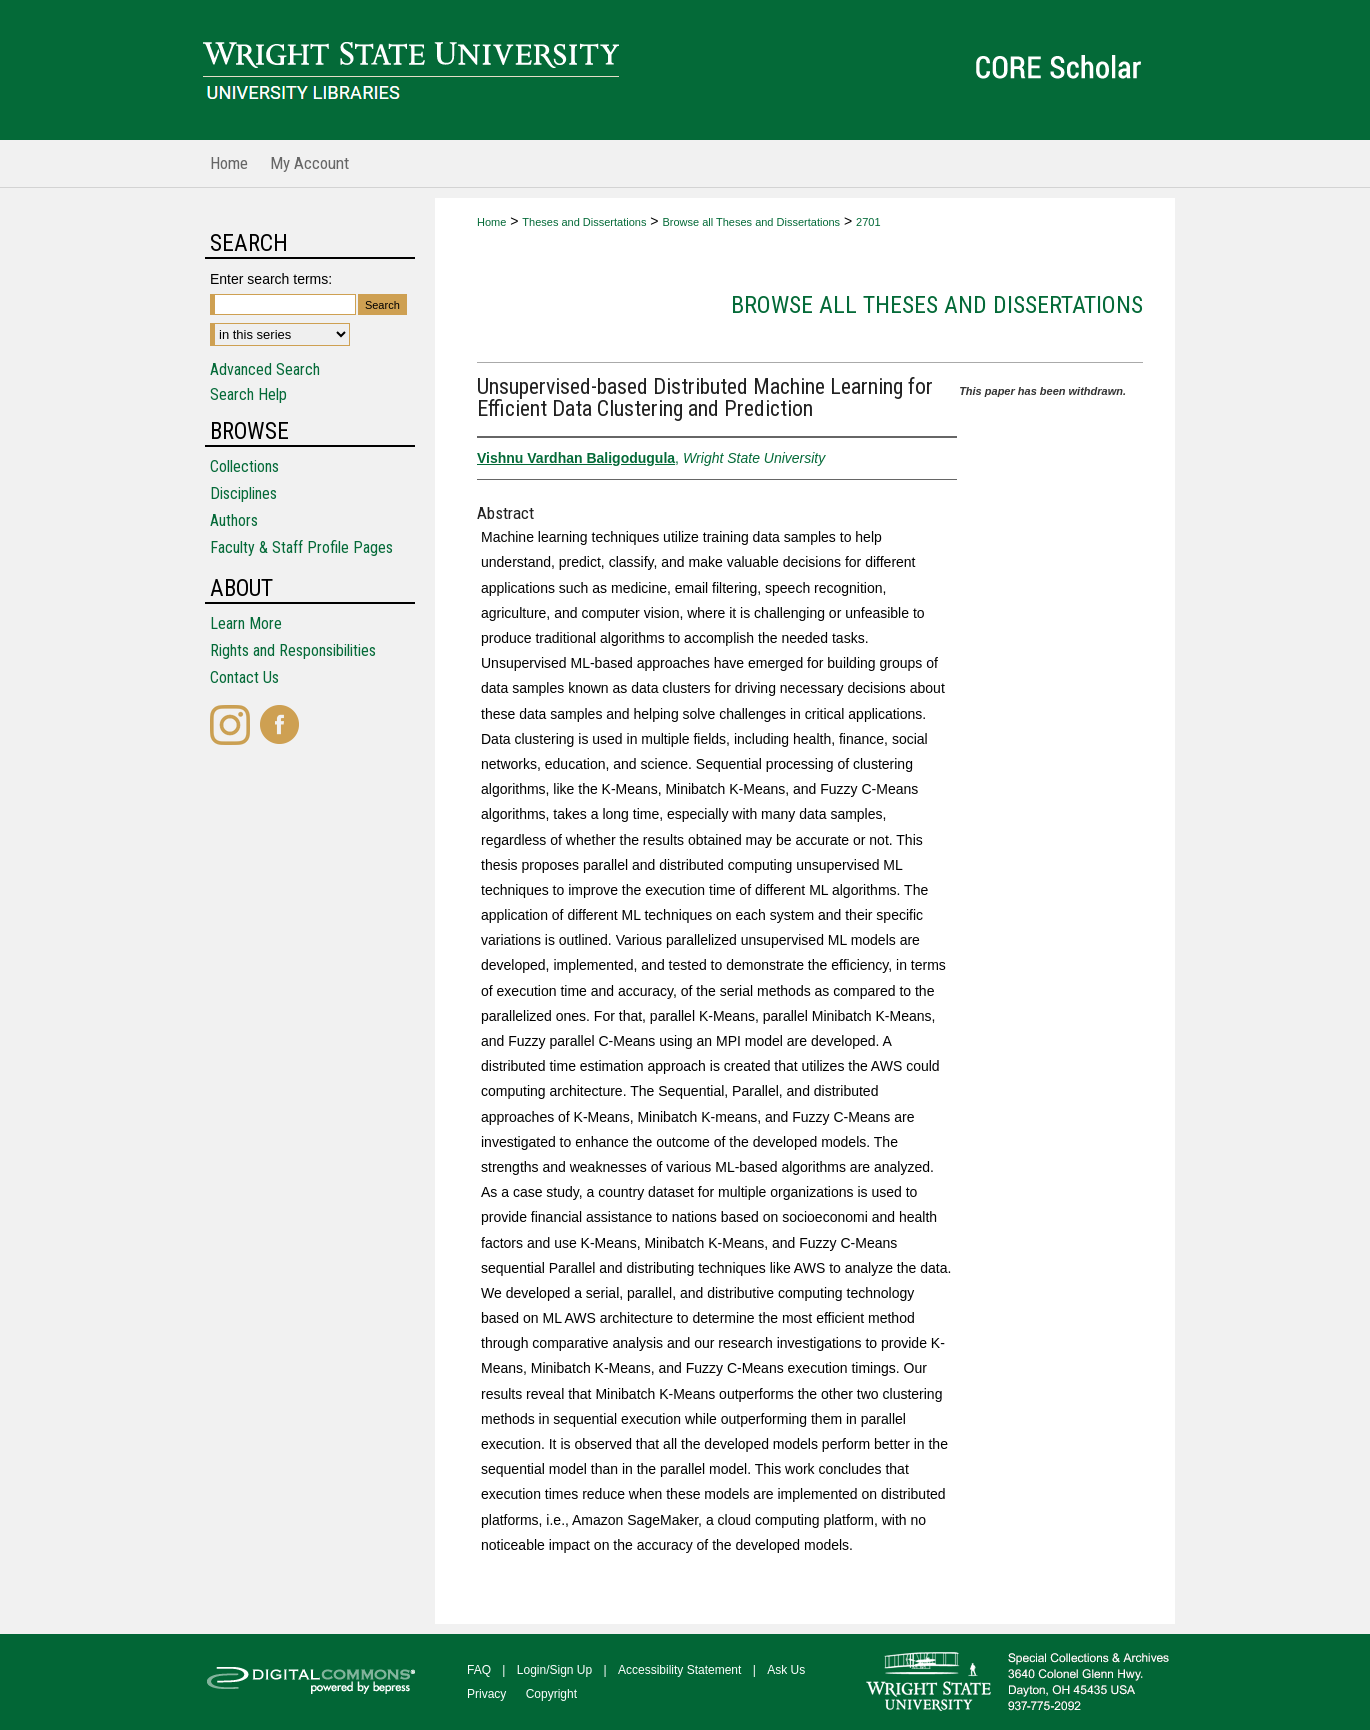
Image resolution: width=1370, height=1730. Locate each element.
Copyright (551, 1694)
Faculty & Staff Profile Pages (301, 547)
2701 (868, 222)
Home (491, 222)
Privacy (486, 1694)
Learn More (246, 623)
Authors (234, 520)
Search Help (248, 394)
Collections (244, 466)
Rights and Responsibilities (293, 650)
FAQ (479, 1670)
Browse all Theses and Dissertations (751, 222)
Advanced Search (265, 369)
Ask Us (786, 1670)
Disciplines (243, 493)
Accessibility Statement (679, 1670)
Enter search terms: (271, 279)
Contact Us (244, 677)
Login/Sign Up (554, 1670)
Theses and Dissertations (584, 222)
